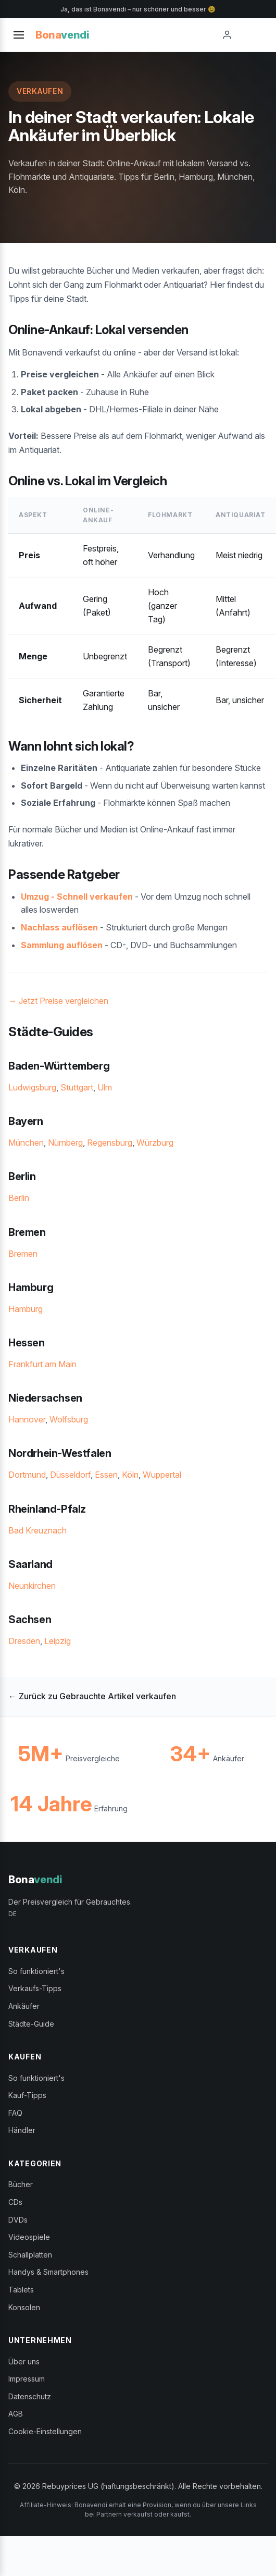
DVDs (18, 2219)
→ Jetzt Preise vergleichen (58, 1001)
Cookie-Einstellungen (45, 2431)
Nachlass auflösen (59, 927)
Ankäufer (24, 2006)
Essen (106, 1474)
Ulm (104, 1087)
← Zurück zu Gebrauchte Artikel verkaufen (92, 1696)
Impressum (26, 2378)
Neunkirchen (32, 1585)
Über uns (24, 2361)
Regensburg (109, 1142)
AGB (15, 2413)
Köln (130, 1474)
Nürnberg (65, 1142)
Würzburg (154, 1142)
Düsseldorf (70, 1474)
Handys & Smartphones (48, 2271)
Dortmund (27, 1474)
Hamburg (25, 1309)
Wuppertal (162, 1474)
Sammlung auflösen (62, 945)
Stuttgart (76, 1087)
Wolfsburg (68, 1419)
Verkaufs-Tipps (34, 1988)
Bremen (22, 1253)
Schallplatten (30, 2254)
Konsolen (24, 2307)
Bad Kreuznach (37, 1530)
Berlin (18, 1198)
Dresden (24, 1641)
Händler (21, 2130)
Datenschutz (29, 2396)
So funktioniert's (36, 1971)
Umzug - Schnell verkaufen (77, 896)
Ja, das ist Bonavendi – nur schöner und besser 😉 (138, 9)
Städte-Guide (31, 2023)
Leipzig (57, 1641)
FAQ (15, 2112)
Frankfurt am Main (42, 1364)
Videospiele (29, 2236)
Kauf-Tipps (27, 2095)
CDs (15, 2202)
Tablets (21, 2289)
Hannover (26, 1419)
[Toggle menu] (18, 34)
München (26, 1142)
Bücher (20, 2184)
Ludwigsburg (32, 1087)
